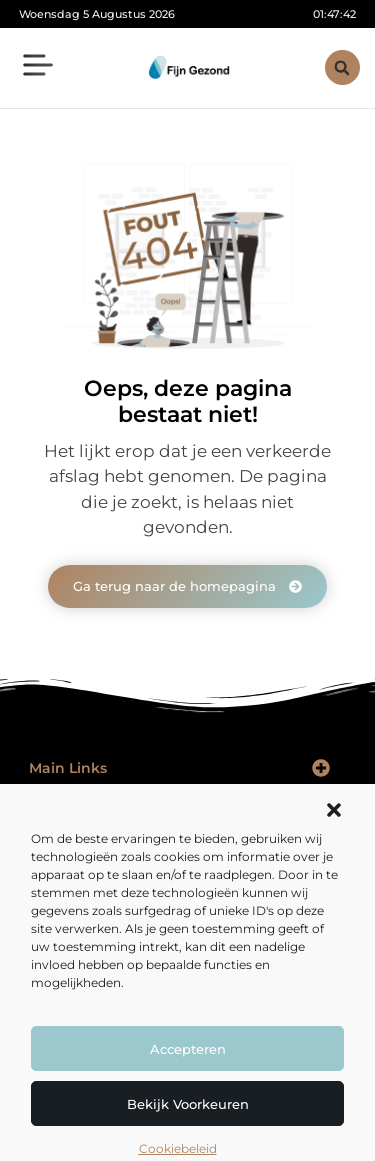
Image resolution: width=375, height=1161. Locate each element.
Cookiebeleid (178, 1148)
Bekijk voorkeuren (188, 1104)
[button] (334, 810)
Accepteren (188, 1049)
